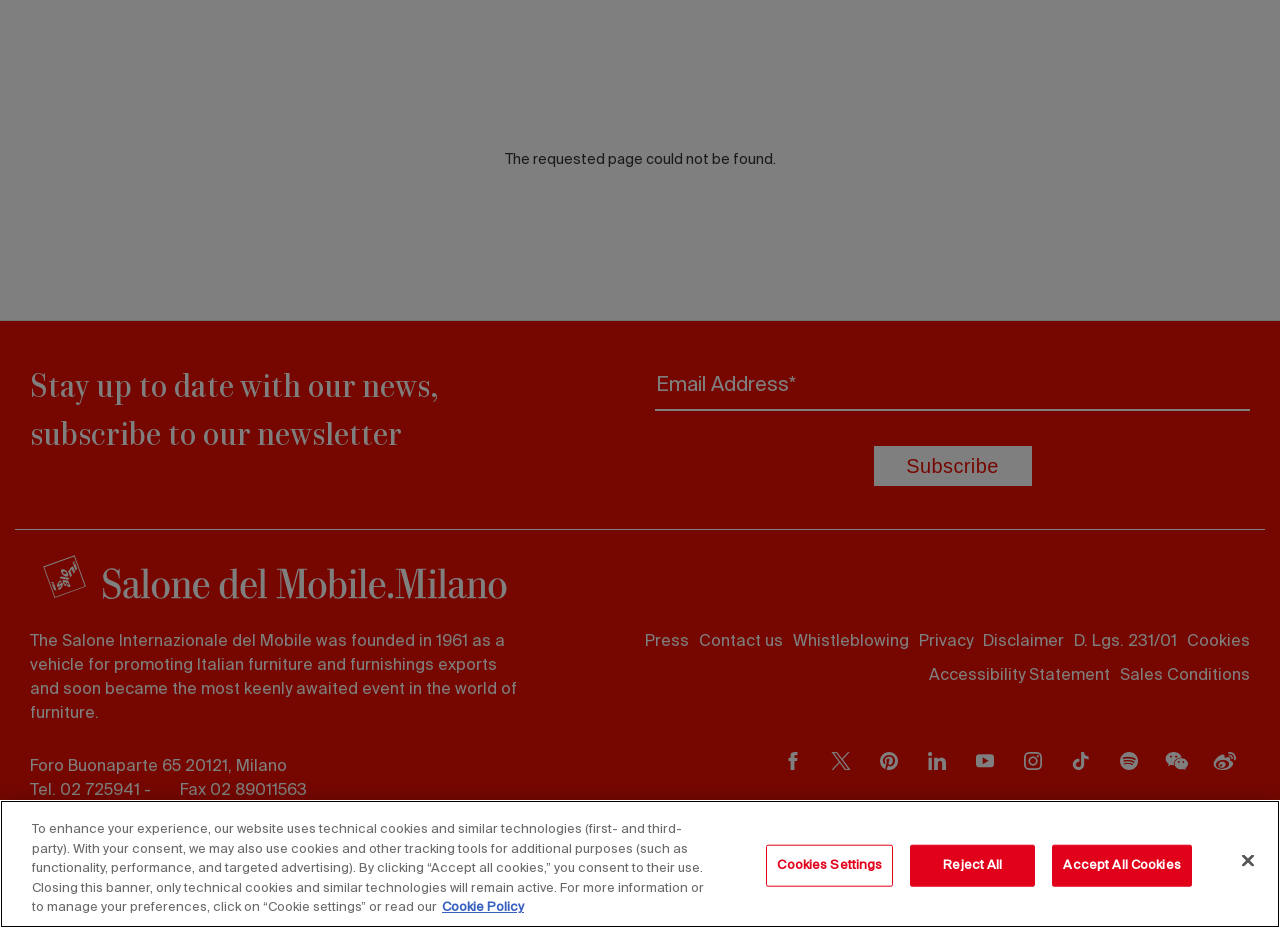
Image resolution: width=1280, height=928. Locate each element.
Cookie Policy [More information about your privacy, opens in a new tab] (483, 907)
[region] (640, 864)
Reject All (972, 865)
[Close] (1248, 861)
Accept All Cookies (1121, 865)
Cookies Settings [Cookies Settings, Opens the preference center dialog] (829, 865)
